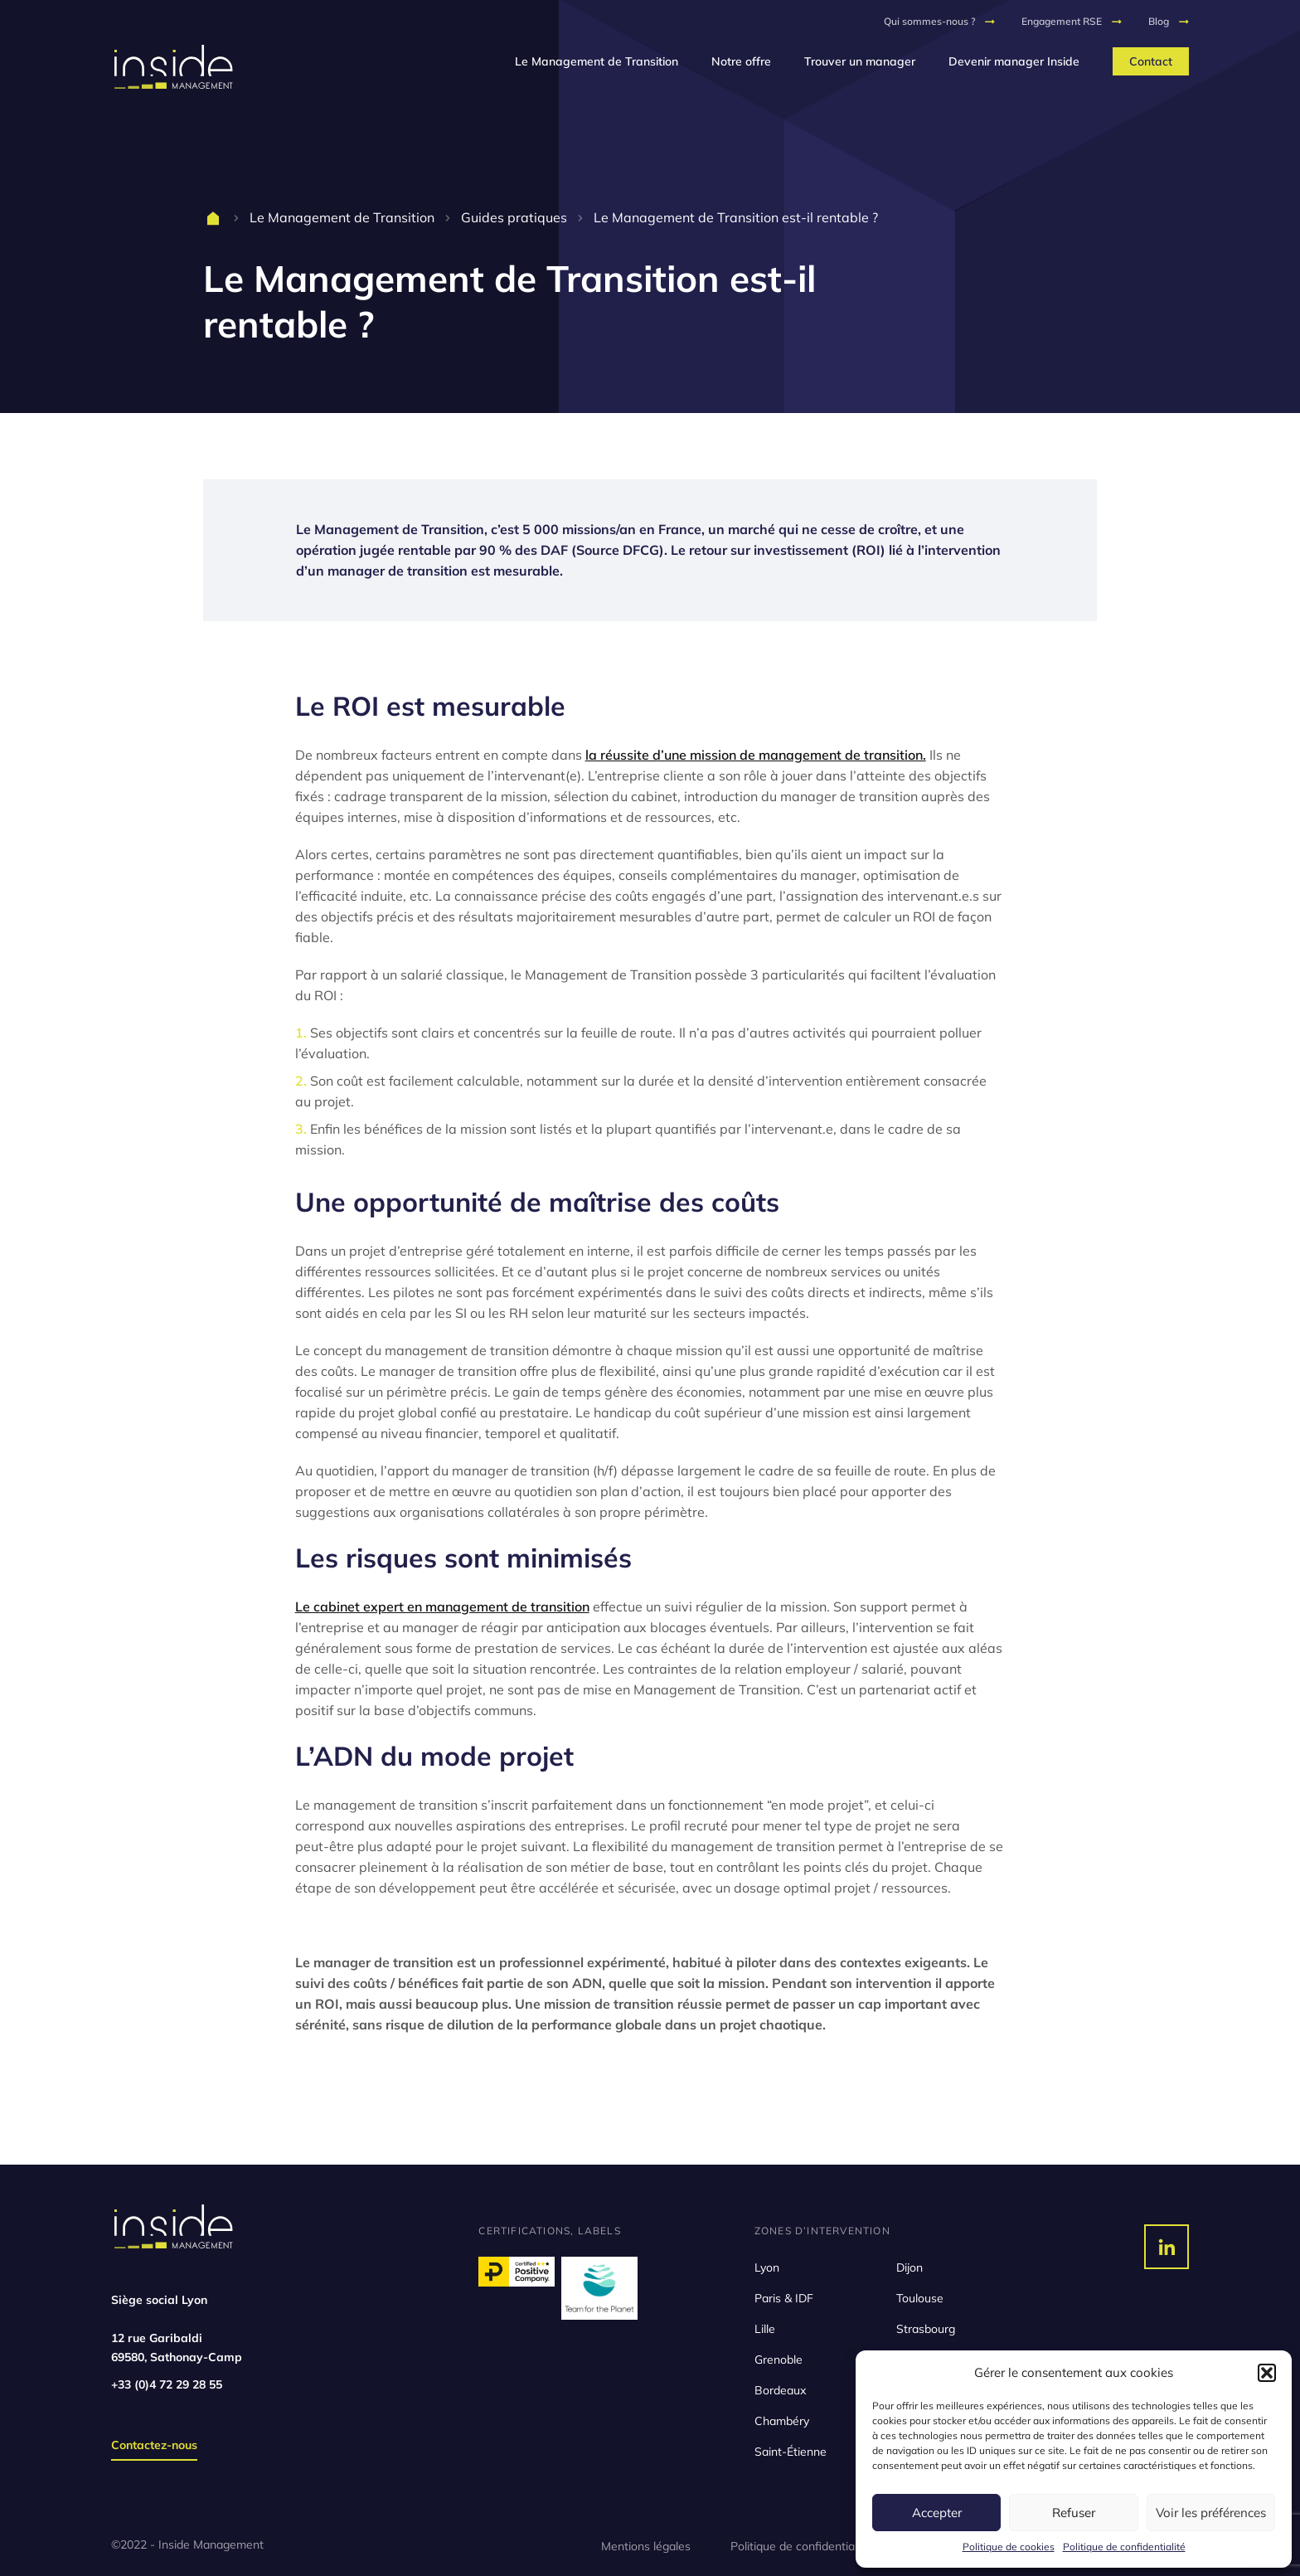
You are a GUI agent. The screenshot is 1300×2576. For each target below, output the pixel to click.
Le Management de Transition (596, 61)
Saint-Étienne (790, 2451)
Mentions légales (646, 2546)
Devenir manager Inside (1013, 61)
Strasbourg (925, 2328)
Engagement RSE (1061, 21)
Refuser (1073, 2512)
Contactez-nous (154, 2444)
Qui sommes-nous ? (929, 21)
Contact (1150, 61)
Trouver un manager (859, 61)
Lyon (766, 2267)
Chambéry (781, 2420)
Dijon (909, 2267)
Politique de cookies (1009, 2546)
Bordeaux (780, 2390)
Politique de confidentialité (1124, 2546)
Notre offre (741, 61)
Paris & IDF (783, 2298)
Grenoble (778, 2359)
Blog (1158, 21)
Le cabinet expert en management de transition (442, 1606)
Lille (764, 2328)
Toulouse (919, 2298)
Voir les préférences (1211, 2512)
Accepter (937, 2512)
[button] (1267, 2373)
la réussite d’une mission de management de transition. (755, 754)
